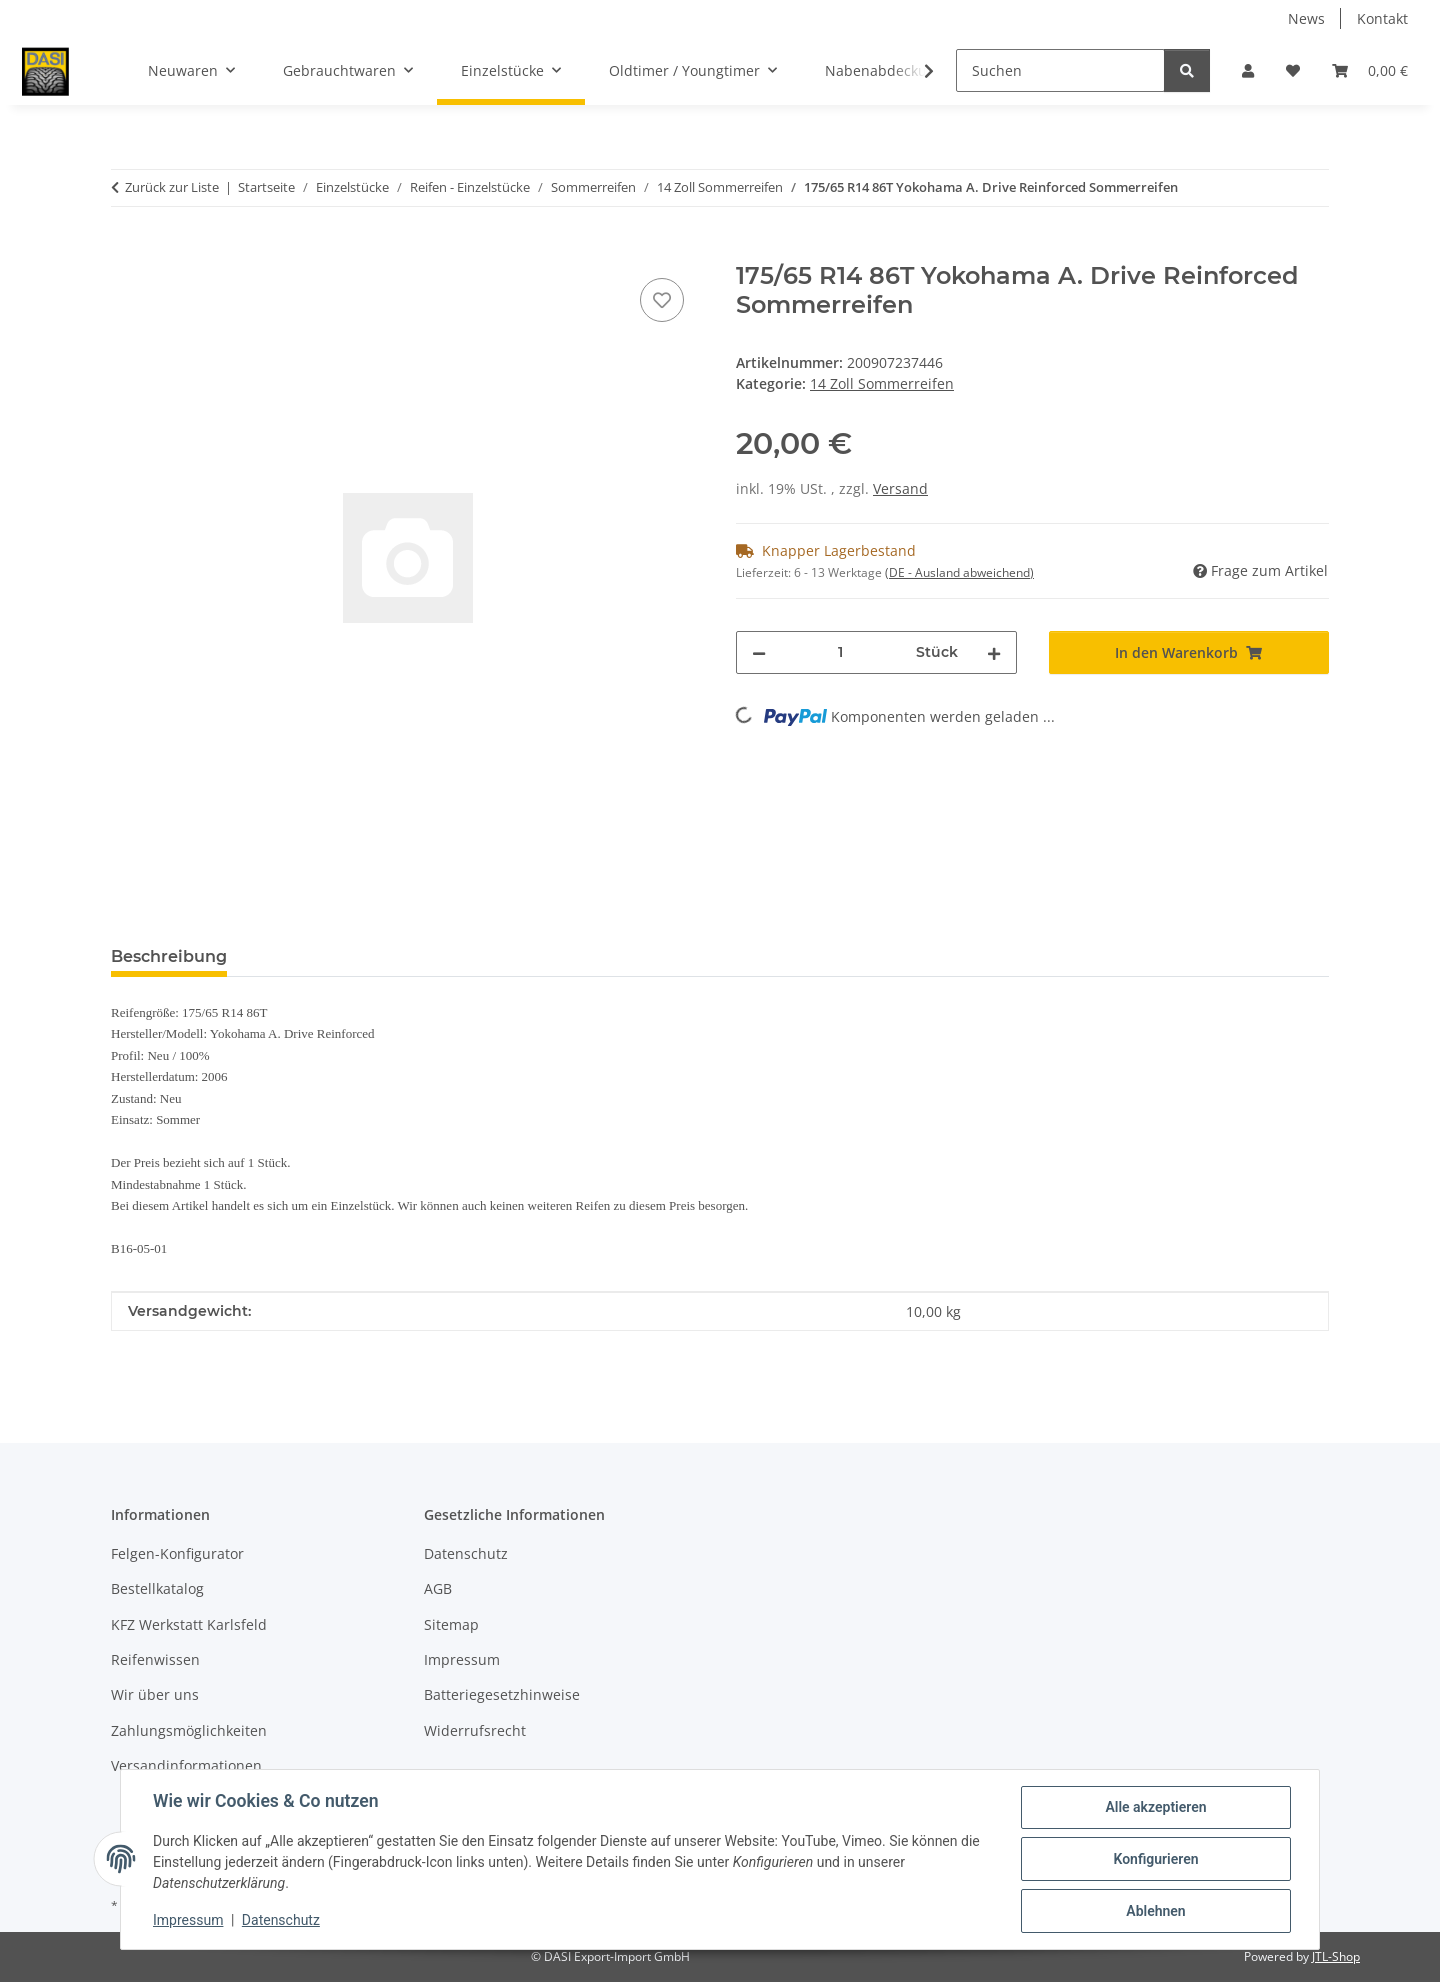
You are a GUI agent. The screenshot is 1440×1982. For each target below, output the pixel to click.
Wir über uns (155, 1694)
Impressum (188, 1920)
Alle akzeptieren (1155, 1807)
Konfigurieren (1155, 1859)
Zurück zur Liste (172, 187)
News (1306, 18)
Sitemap (451, 1624)
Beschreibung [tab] (169, 956)
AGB (438, 1588)
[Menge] (841, 652)
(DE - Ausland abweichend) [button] (959, 572)
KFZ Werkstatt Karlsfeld (189, 1624)
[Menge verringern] (759, 652)
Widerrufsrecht (475, 1730)
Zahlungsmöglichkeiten (189, 1730)
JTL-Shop (1336, 1956)
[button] (1248, 70)
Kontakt (1382, 18)
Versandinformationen (186, 1765)
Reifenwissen (155, 1659)
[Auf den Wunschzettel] (662, 300)
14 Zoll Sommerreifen (882, 383)
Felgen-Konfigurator (177, 1553)
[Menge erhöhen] (994, 652)
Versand (900, 488)
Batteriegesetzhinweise (502, 1694)
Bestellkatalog (157, 1588)
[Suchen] (1060, 70)
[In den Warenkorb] (127, 251)
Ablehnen (1155, 1911)
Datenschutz (281, 1920)
